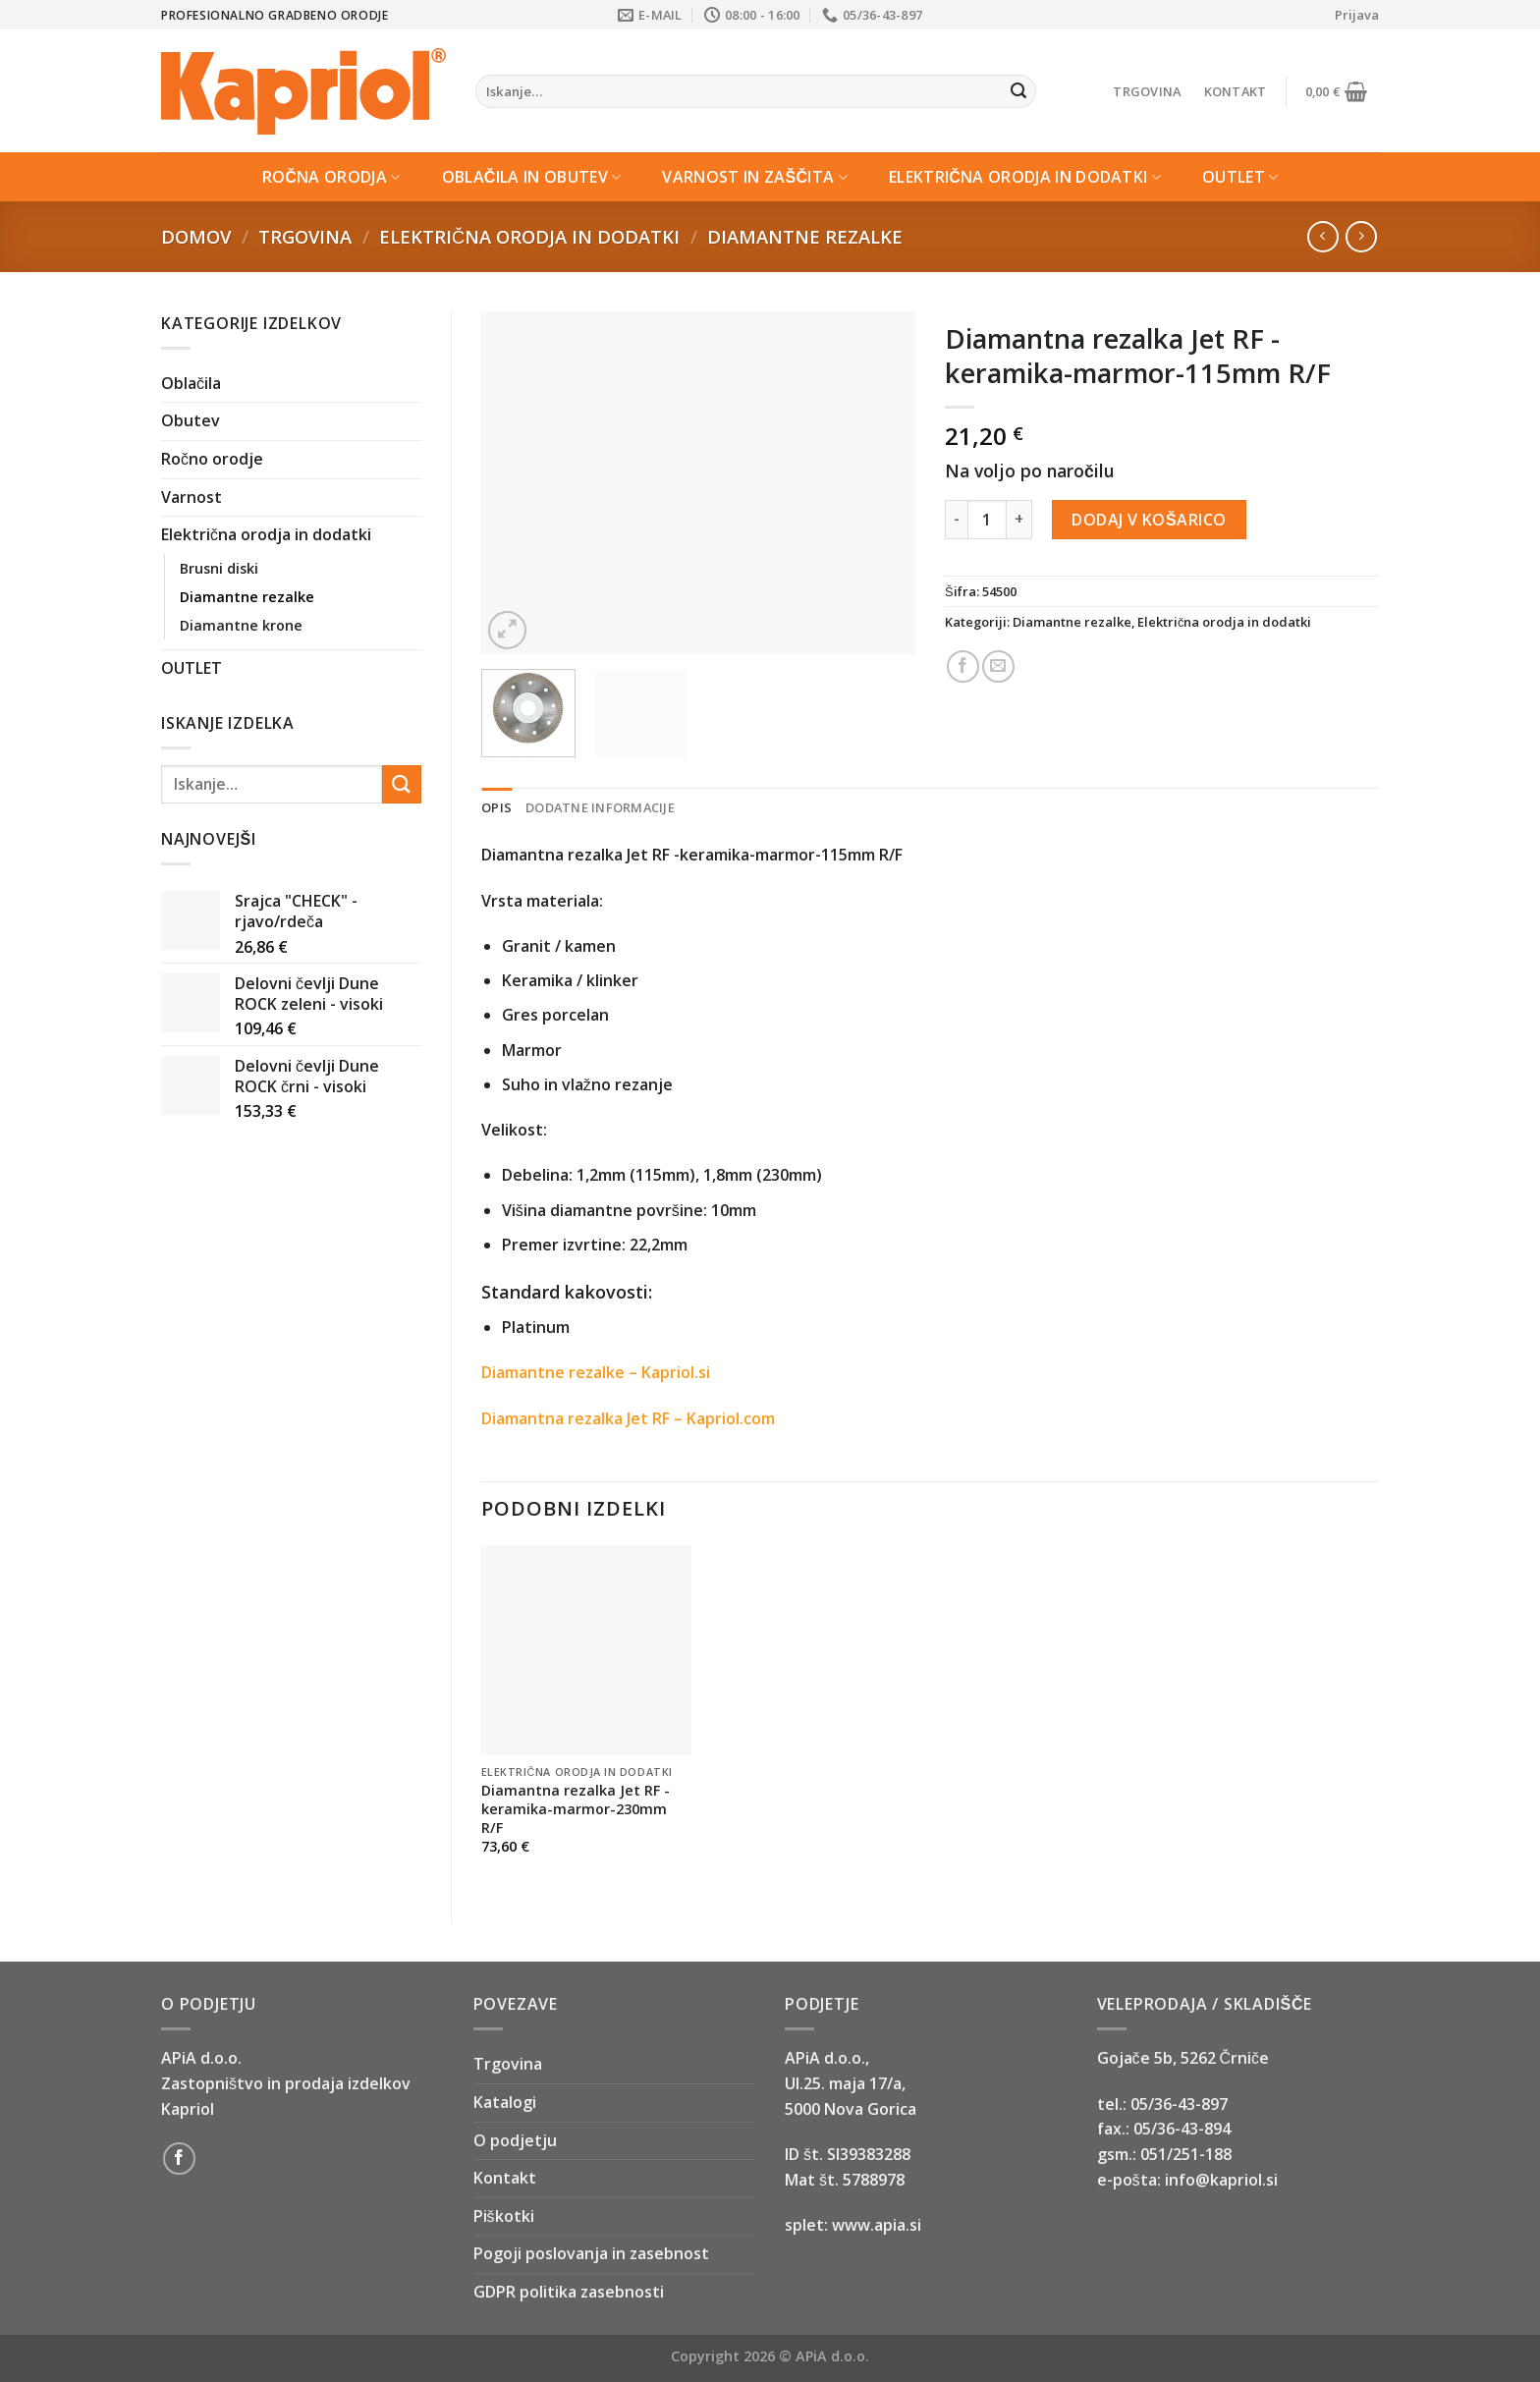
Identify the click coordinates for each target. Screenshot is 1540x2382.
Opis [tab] (496, 807)
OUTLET (1240, 177)
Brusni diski (219, 568)
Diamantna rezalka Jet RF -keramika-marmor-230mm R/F (575, 1809)
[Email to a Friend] (998, 666)
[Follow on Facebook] (179, 2158)
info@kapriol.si (1221, 2179)
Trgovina (1147, 91)
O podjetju (515, 2140)
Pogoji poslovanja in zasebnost (591, 2253)
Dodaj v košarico (1149, 519)
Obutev (190, 420)
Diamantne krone (241, 625)
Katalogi (504, 2102)
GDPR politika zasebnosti (568, 2291)
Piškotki (503, 2216)
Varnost (191, 497)
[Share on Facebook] (963, 666)
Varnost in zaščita (755, 177)
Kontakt (1235, 91)
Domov (196, 236)
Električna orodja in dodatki (1025, 177)
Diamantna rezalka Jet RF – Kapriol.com (628, 1418)
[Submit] (1018, 91)
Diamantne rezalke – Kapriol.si (595, 1372)
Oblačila (191, 383)
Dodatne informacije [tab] (600, 807)
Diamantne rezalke (805, 236)
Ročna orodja (331, 177)
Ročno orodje (212, 459)
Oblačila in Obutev (532, 177)
